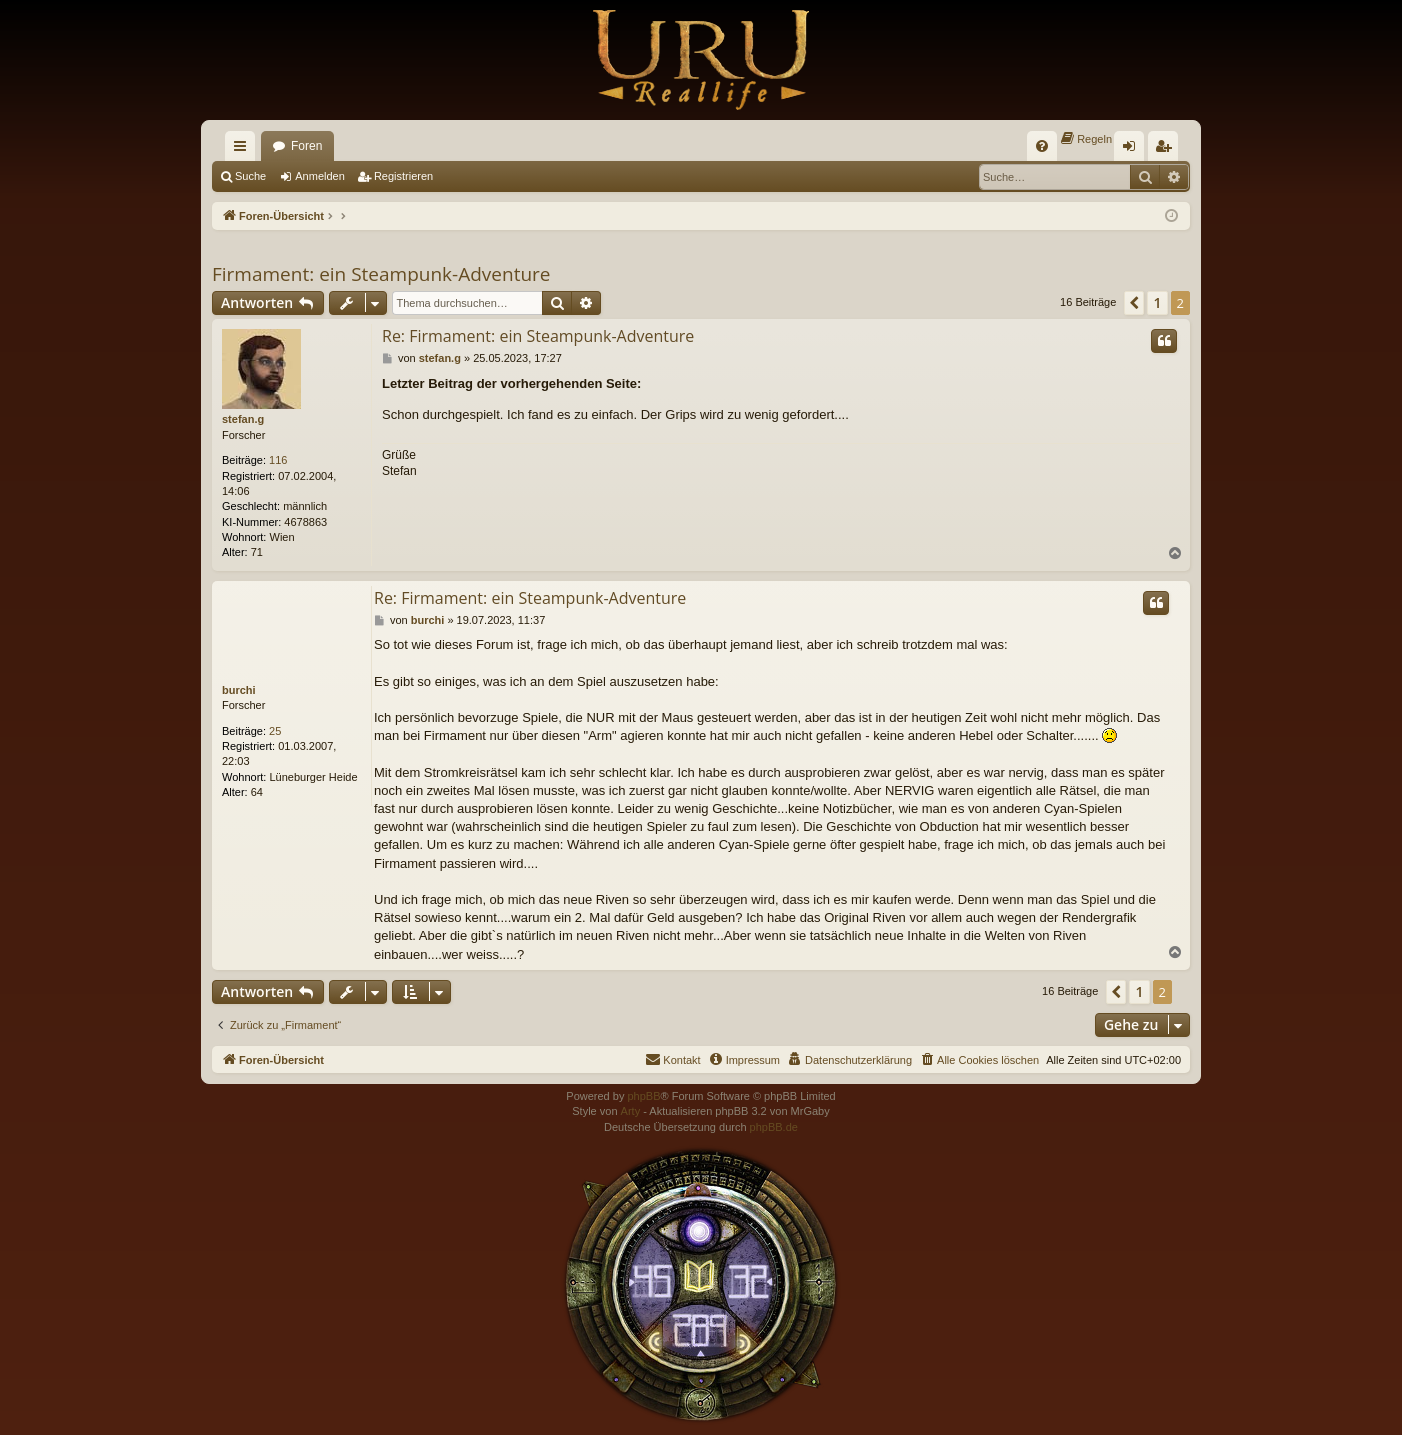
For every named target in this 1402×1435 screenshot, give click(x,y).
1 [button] (1157, 302)
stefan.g (243, 419)
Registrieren (403, 176)
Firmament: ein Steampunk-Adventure (381, 274)
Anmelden (320, 176)
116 (278, 460)
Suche (250, 176)
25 (275, 731)
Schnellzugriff (244, 150)
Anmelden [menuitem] (1133, 150)
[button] (1134, 303)
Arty (631, 1111)
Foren (306, 146)
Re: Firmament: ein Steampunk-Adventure (538, 336)
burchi (239, 690)
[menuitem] (1042, 146)
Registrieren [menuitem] (1167, 150)
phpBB (643, 1096)
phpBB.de (774, 1127)
